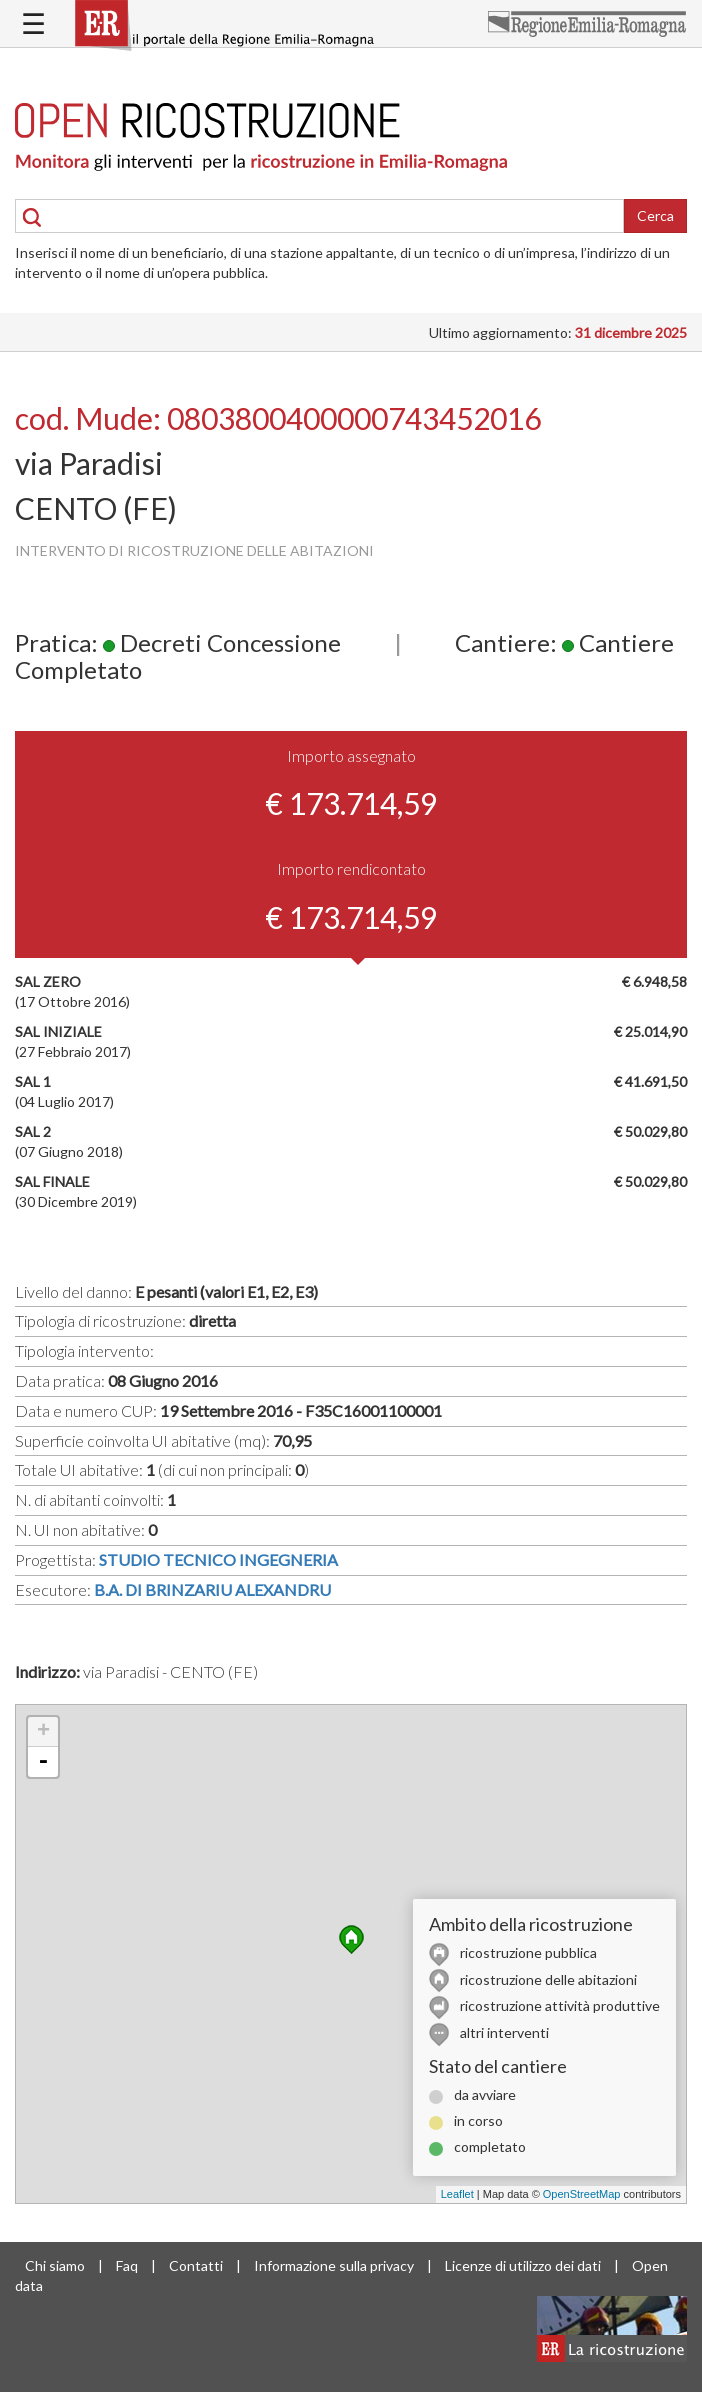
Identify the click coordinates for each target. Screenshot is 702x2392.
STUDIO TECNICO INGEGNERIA (218, 1559)
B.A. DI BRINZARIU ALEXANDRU (212, 1589)
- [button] (43, 1762)
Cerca (655, 215)
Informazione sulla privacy (334, 2265)
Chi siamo (55, 2265)
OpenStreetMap (582, 2194)
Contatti (196, 2265)
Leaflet (457, 2194)
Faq (127, 2265)
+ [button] (43, 1732)
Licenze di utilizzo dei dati (523, 2265)
